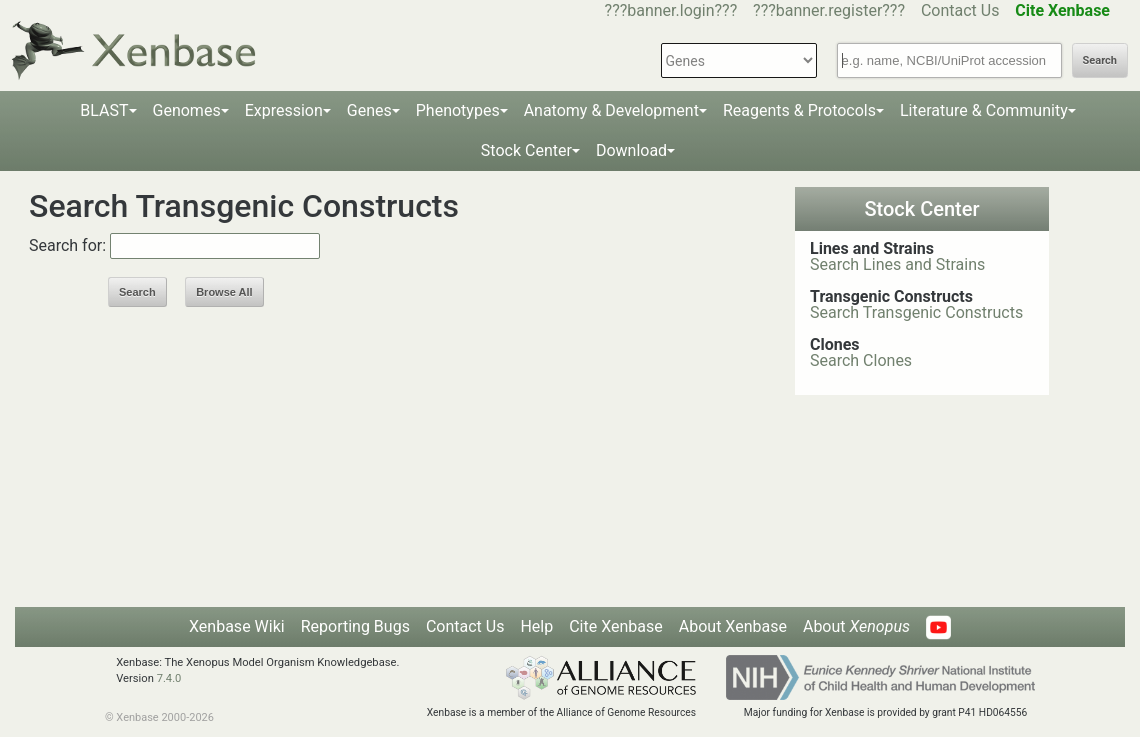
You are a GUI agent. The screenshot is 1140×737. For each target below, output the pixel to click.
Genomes (187, 110)
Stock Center (526, 150)
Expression (284, 110)
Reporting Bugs (355, 626)
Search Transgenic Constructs (916, 312)
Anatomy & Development (611, 110)
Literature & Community (984, 110)
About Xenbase (733, 626)
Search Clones (861, 360)
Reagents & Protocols (799, 110)
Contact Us (960, 10)
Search (1100, 60)
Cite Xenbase (616, 626)
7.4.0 (169, 678)
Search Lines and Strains (897, 264)
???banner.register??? (829, 10)
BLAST (104, 110)
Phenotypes (458, 110)
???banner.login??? (671, 10)
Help (536, 626)
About (856, 626)
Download (631, 150)
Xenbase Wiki (237, 626)
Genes (369, 110)
